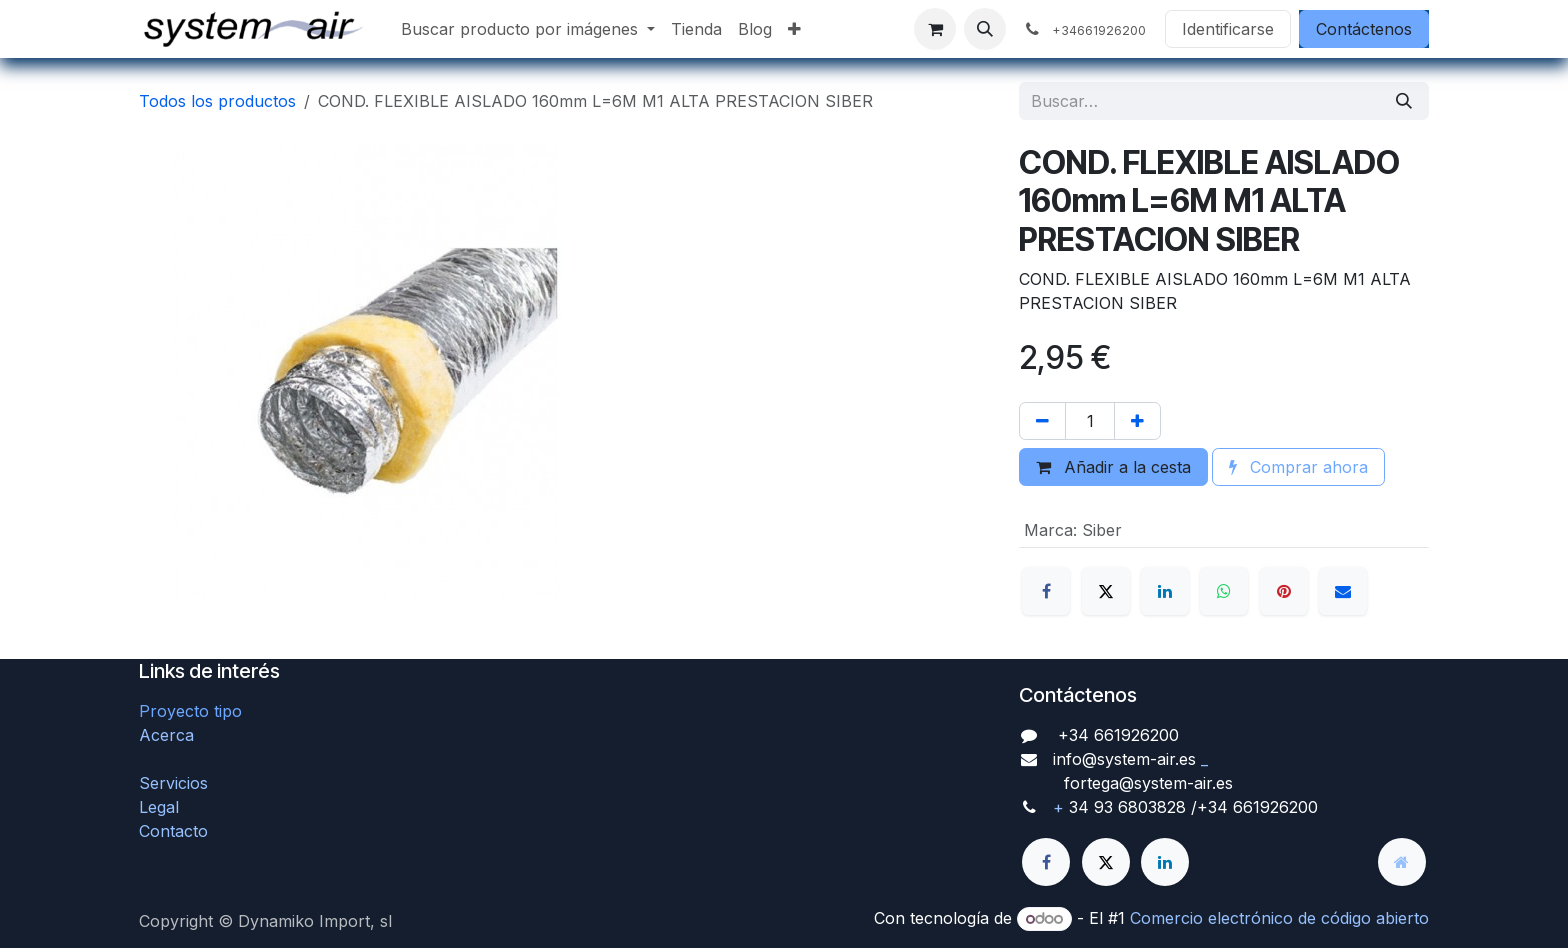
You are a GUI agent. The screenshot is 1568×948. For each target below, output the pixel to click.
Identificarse (1228, 29)
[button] (985, 29)
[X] (1106, 591)
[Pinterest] (1284, 591)
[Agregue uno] (1137, 421)
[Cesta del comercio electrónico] (935, 29)
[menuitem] (528, 29)
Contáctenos (1364, 29)
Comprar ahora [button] (1298, 467)
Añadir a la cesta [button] (1113, 467)
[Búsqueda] (1404, 101)
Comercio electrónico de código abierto (1279, 918)
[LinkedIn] (1165, 591)
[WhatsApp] (1224, 591)
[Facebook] (1046, 591)
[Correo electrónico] (1343, 591)
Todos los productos (217, 101)
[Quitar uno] (1042, 421)
